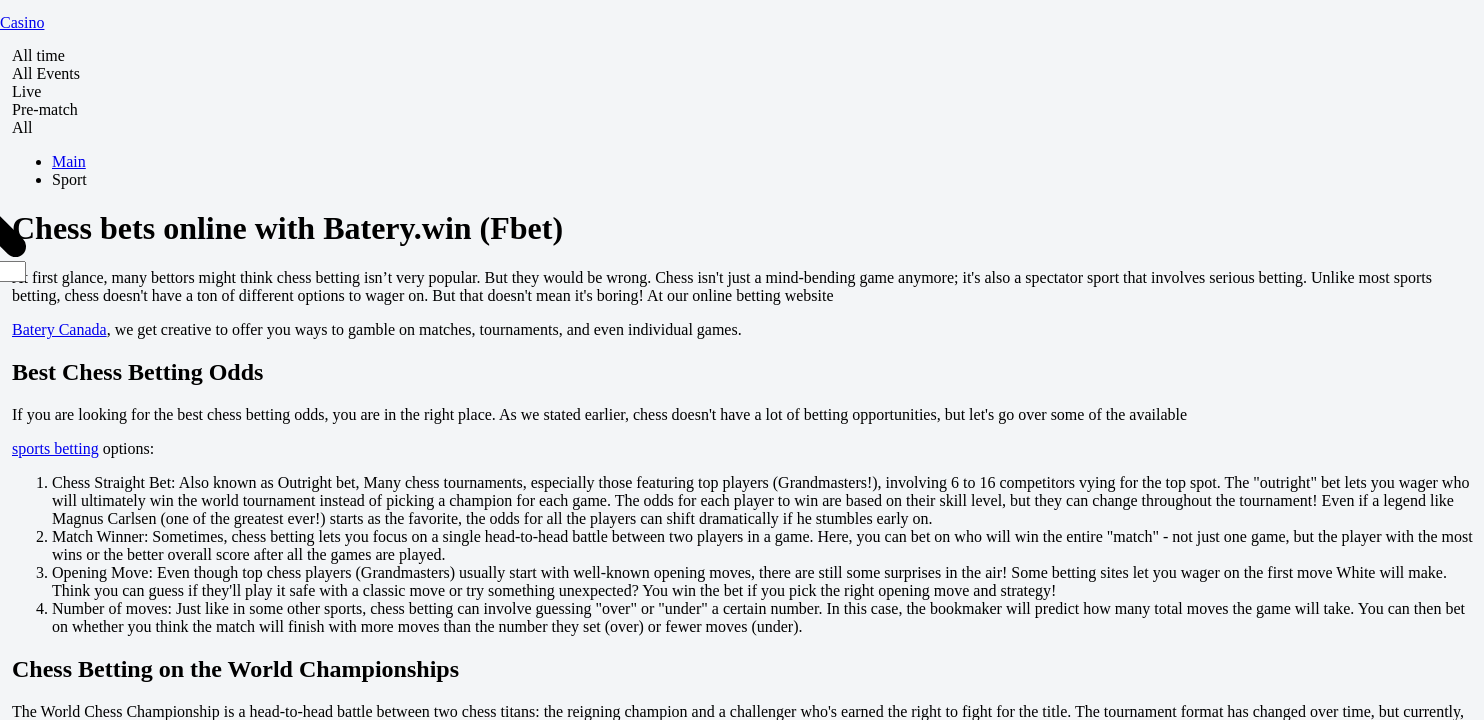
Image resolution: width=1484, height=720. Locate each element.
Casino (22, 22)
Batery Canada (59, 329)
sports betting (55, 448)
